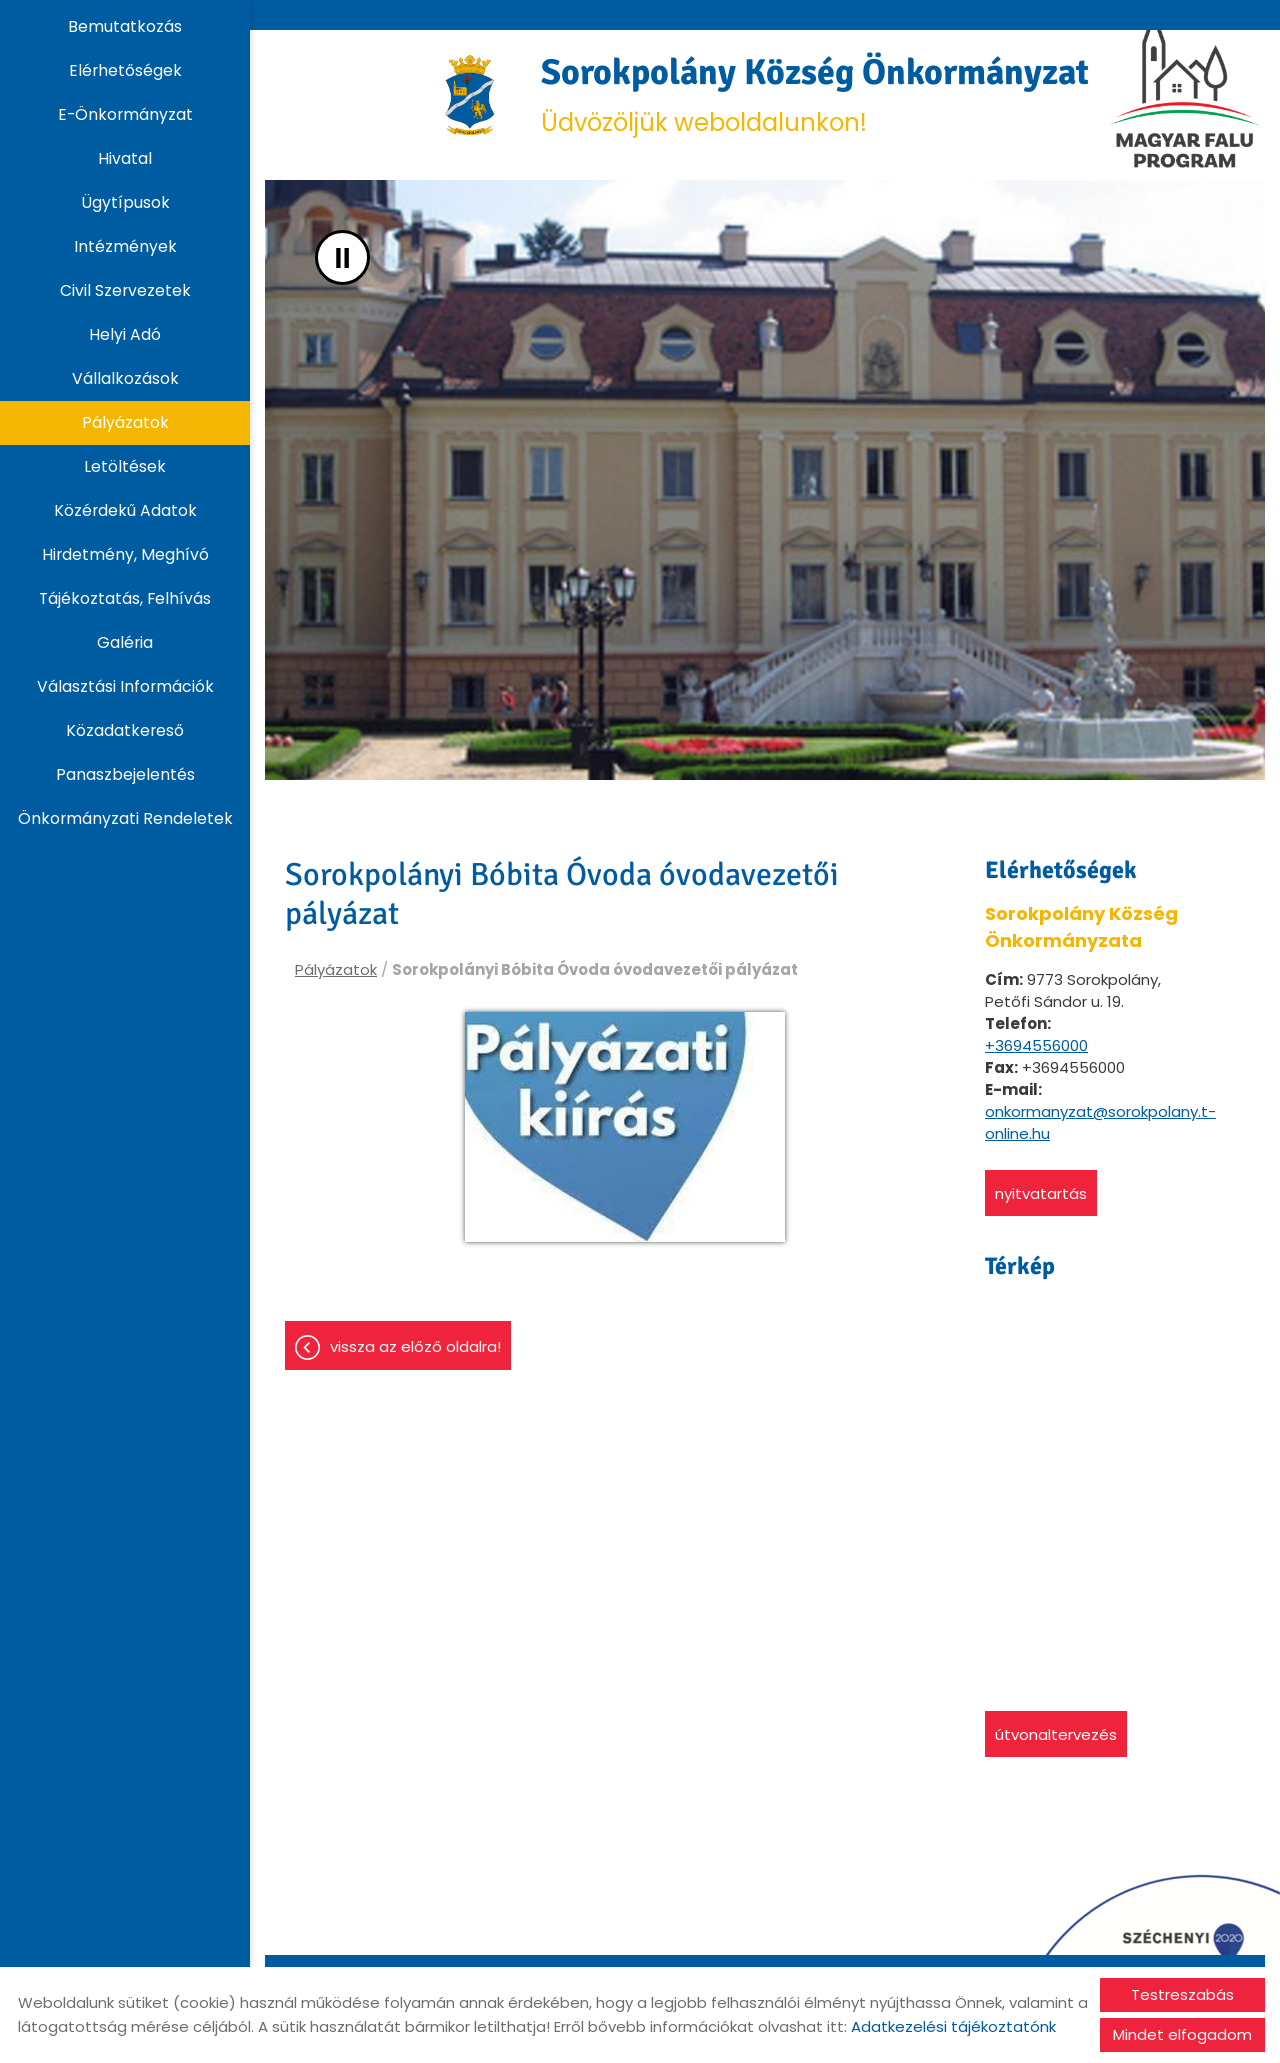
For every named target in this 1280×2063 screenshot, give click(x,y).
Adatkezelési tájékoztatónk (953, 2026)
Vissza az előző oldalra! (415, 1346)
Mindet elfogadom (1182, 2034)
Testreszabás (1182, 1994)
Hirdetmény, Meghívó (125, 554)
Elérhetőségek (125, 70)
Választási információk (125, 686)
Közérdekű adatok (125, 510)
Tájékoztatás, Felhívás (125, 598)
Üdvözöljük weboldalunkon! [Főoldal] (824, 94)
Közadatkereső (125, 730)
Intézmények (125, 246)
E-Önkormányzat (125, 114)
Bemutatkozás (125, 26)
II (342, 257)
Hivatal (125, 158)
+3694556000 (1036, 1045)
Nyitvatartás (1041, 1193)
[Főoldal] (470, 95)
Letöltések (125, 466)
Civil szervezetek (125, 290)
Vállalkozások (125, 378)
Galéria (125, 642)
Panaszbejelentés (125, 774)
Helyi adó (125, 334)
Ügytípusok (125, 202)
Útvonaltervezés (1056, 1734)
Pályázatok (125, 422)
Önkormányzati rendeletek (125, 818)
